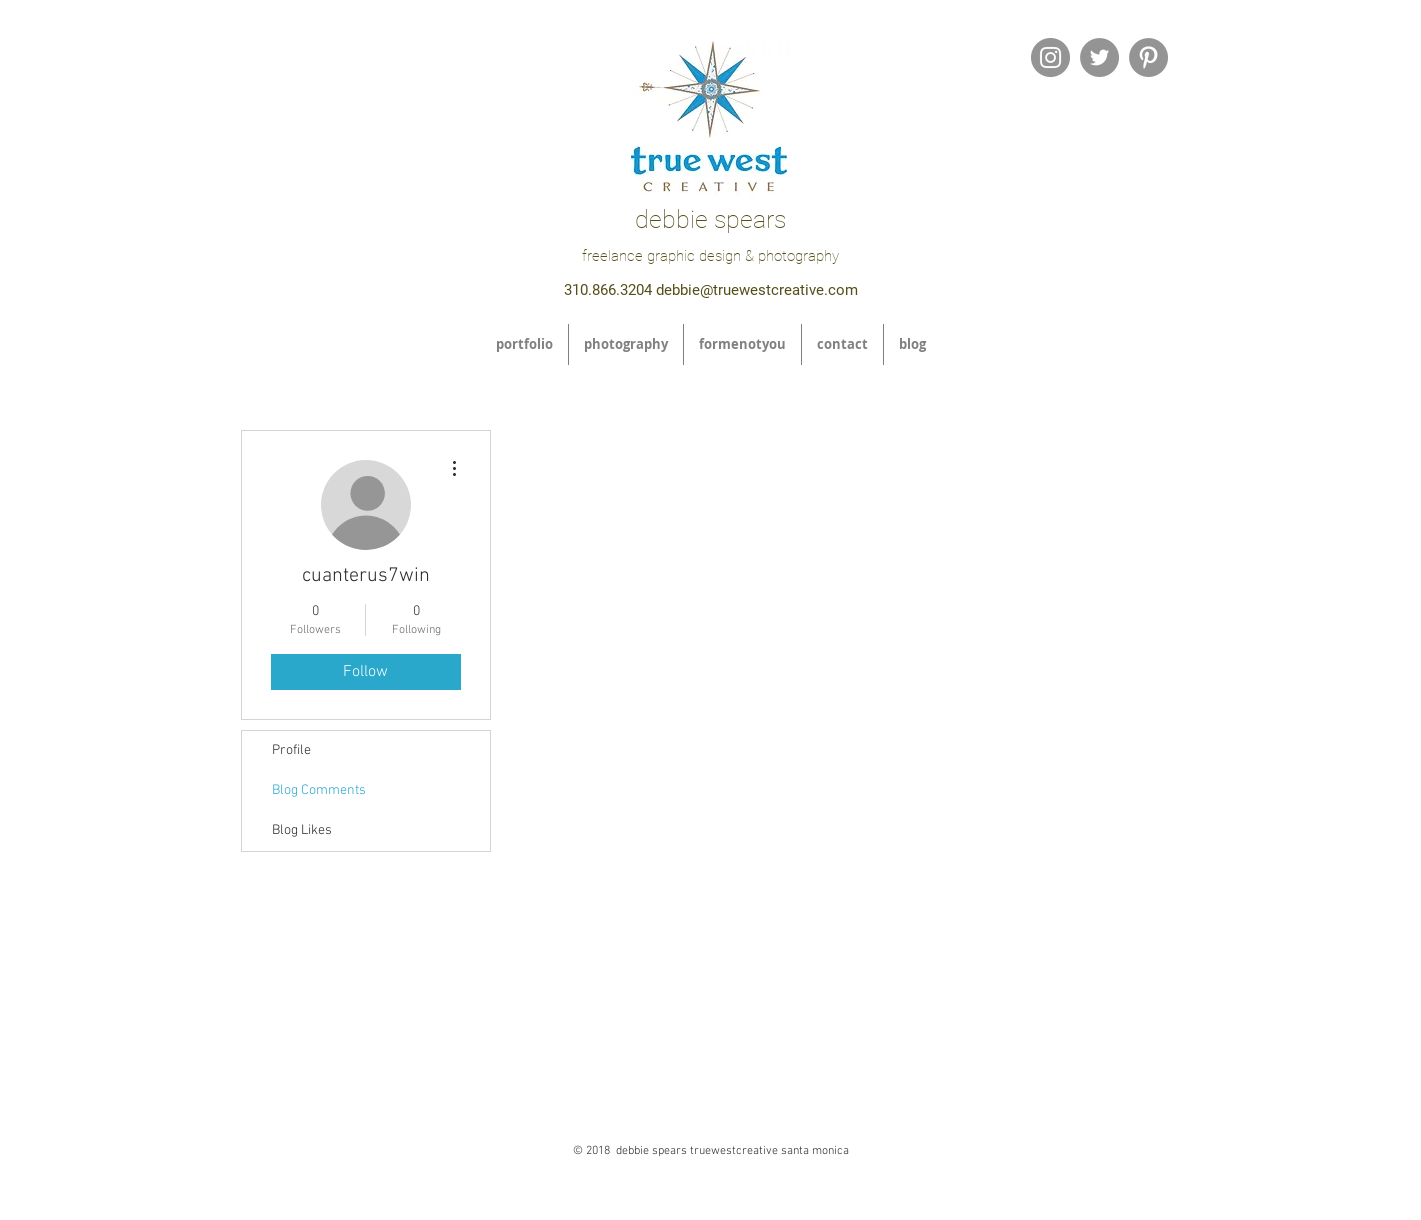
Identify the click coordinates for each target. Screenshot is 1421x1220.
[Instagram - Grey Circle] (1050, 57)
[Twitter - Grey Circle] (1099, 57)
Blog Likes (302, 830)
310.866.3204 (608, 290)
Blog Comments (319, 790)
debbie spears (710, 219)
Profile (291, 750)
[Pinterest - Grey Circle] (1148, 57)
